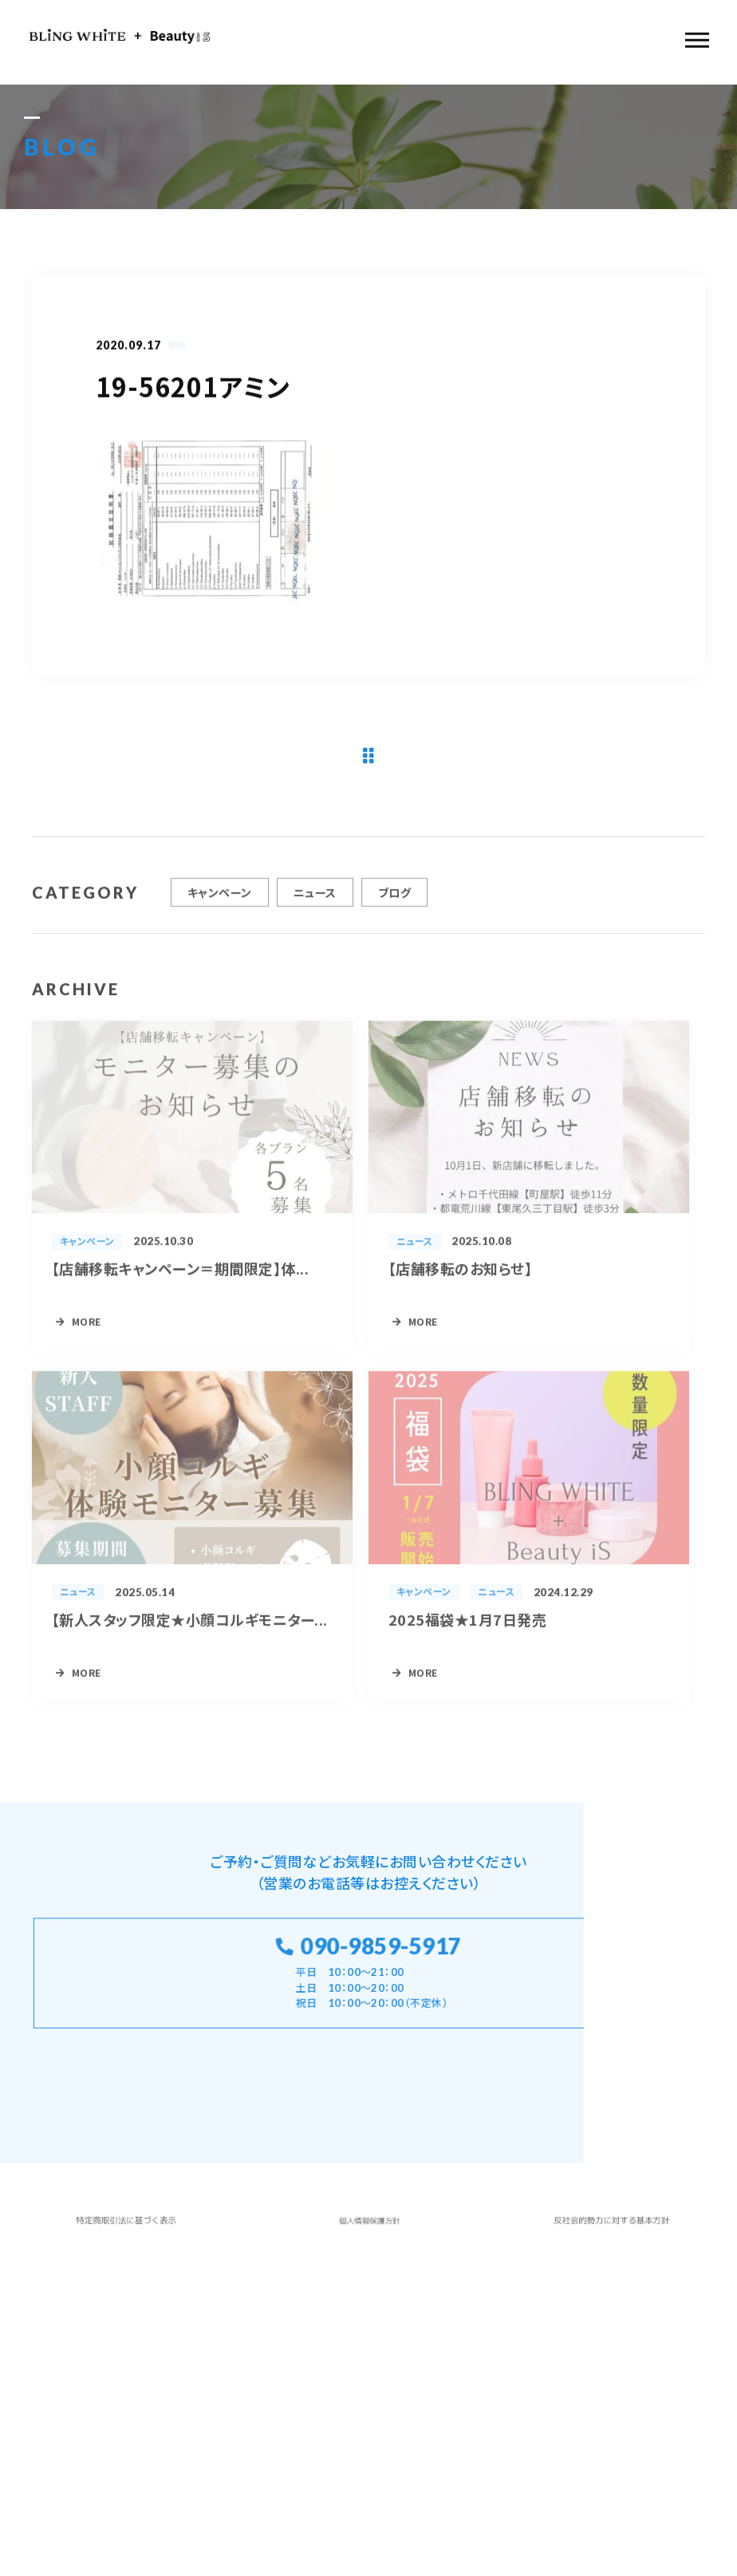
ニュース (315, 899)
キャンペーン (219, 899)
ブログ (394, 899)
